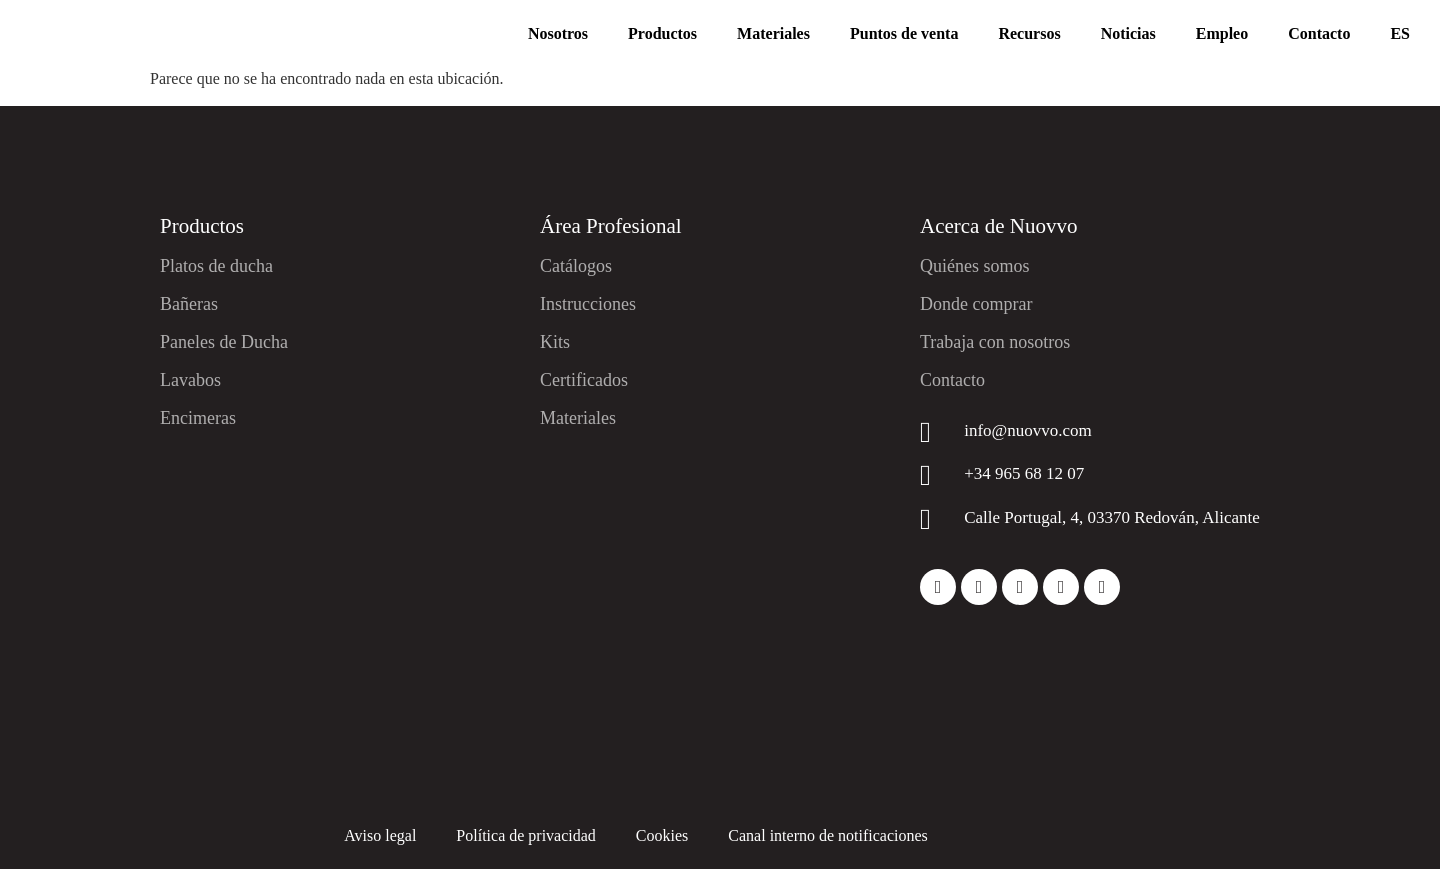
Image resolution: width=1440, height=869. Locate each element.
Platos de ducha (216, 266)
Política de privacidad (526, 835)
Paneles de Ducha (224, 342)
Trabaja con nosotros (995, 342)
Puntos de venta (904, 33)
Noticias (1128, 33)
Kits (555, 342)
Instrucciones (588, 304)
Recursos (1029, 33)
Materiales (773, 33)
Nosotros (558, 33)
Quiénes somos (975, 266)
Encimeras (198, 418)
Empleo (1222, 33)
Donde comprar (976, 304)
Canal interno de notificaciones (827, 835)
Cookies (662, 835)
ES (1400, 33)
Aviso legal (380, 835)
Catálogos (576, 266)
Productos (662, 33)
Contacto (1319, 33)
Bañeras (189, 304)
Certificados (584, 380)
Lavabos (190, 380)
